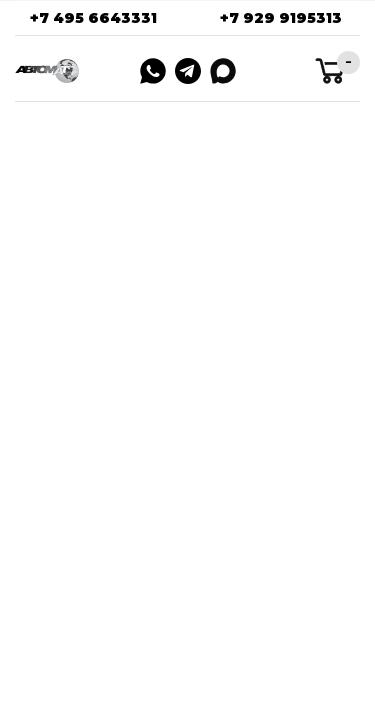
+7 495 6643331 (93, 18)
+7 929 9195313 (281, 18)
